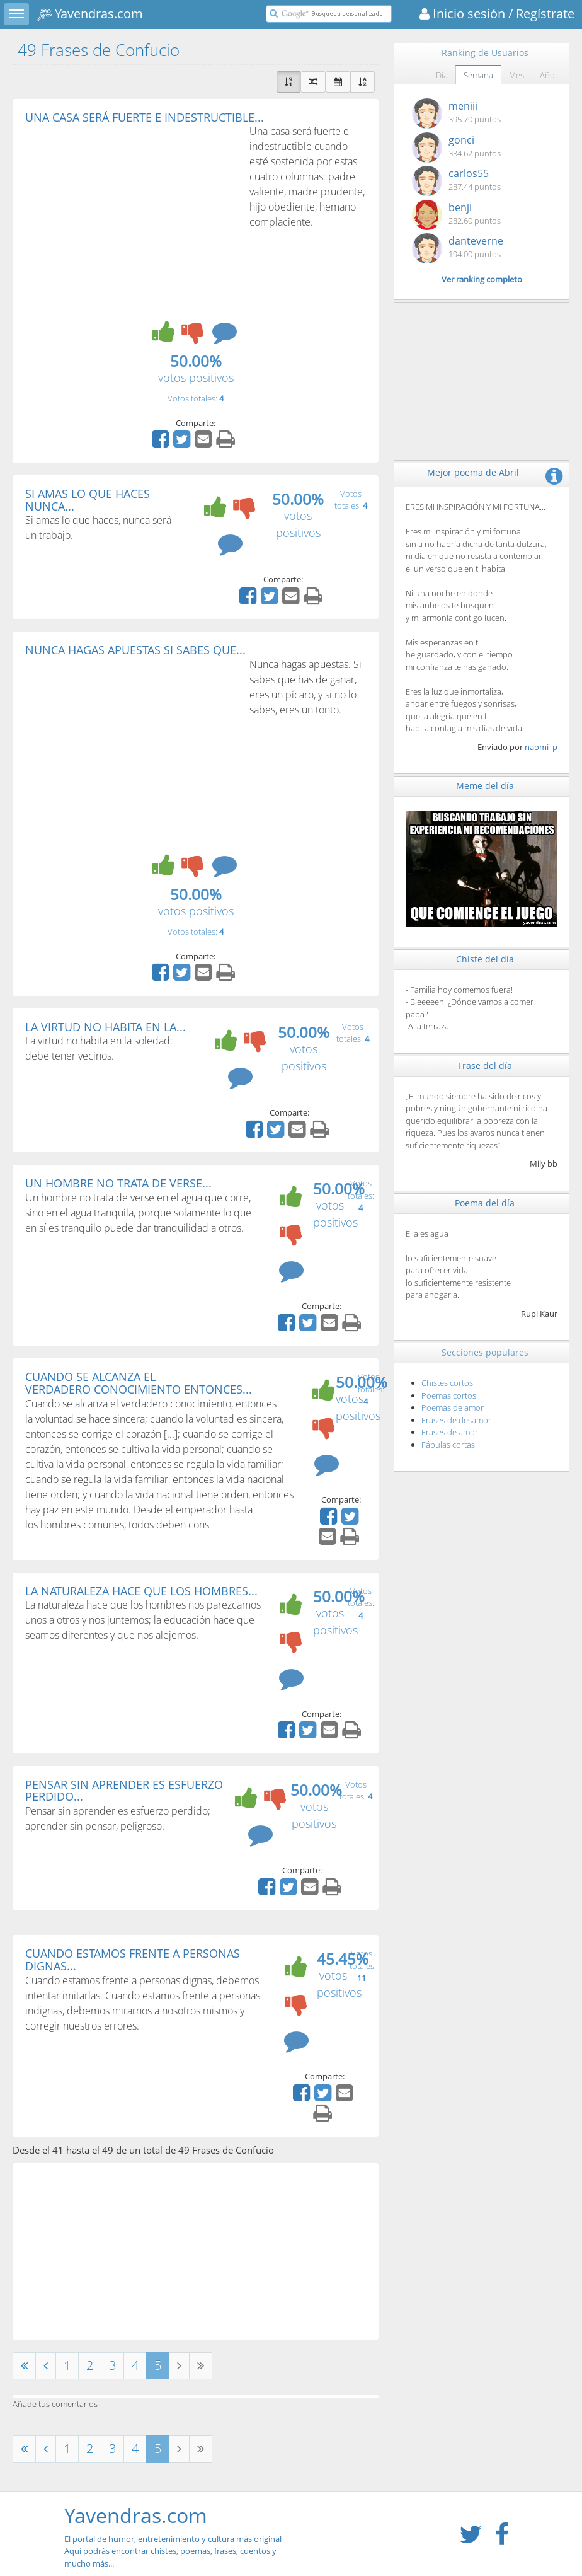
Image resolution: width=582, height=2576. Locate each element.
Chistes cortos (447, 1383)
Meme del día (485, 786)
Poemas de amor (452, 1407)
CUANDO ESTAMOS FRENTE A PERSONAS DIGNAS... (132, 1959)
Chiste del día (485, 959)
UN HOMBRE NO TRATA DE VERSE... (118, 1183)
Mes (516, 75)
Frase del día (485, 1065)
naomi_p (541, 747)
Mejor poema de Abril (473, 472)
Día (442, 75)
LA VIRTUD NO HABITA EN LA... (105, 1026)
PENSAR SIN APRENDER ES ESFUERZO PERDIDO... (124, 1791)
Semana (478, 75)
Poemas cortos (448, 1395)
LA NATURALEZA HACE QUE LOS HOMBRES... (141, 1590)
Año (547, 75)
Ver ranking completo (482, 279)
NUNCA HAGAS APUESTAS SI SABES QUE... (135, 649)
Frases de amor (449, 1432)
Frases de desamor (456, 1420)
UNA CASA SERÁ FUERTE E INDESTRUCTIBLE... (144, 117)
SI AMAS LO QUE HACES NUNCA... (87, 500)
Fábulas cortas (448, 1444)
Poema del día (485, 1203)
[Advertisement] (131, 218)
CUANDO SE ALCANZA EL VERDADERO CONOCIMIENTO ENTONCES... (138, 1383)
